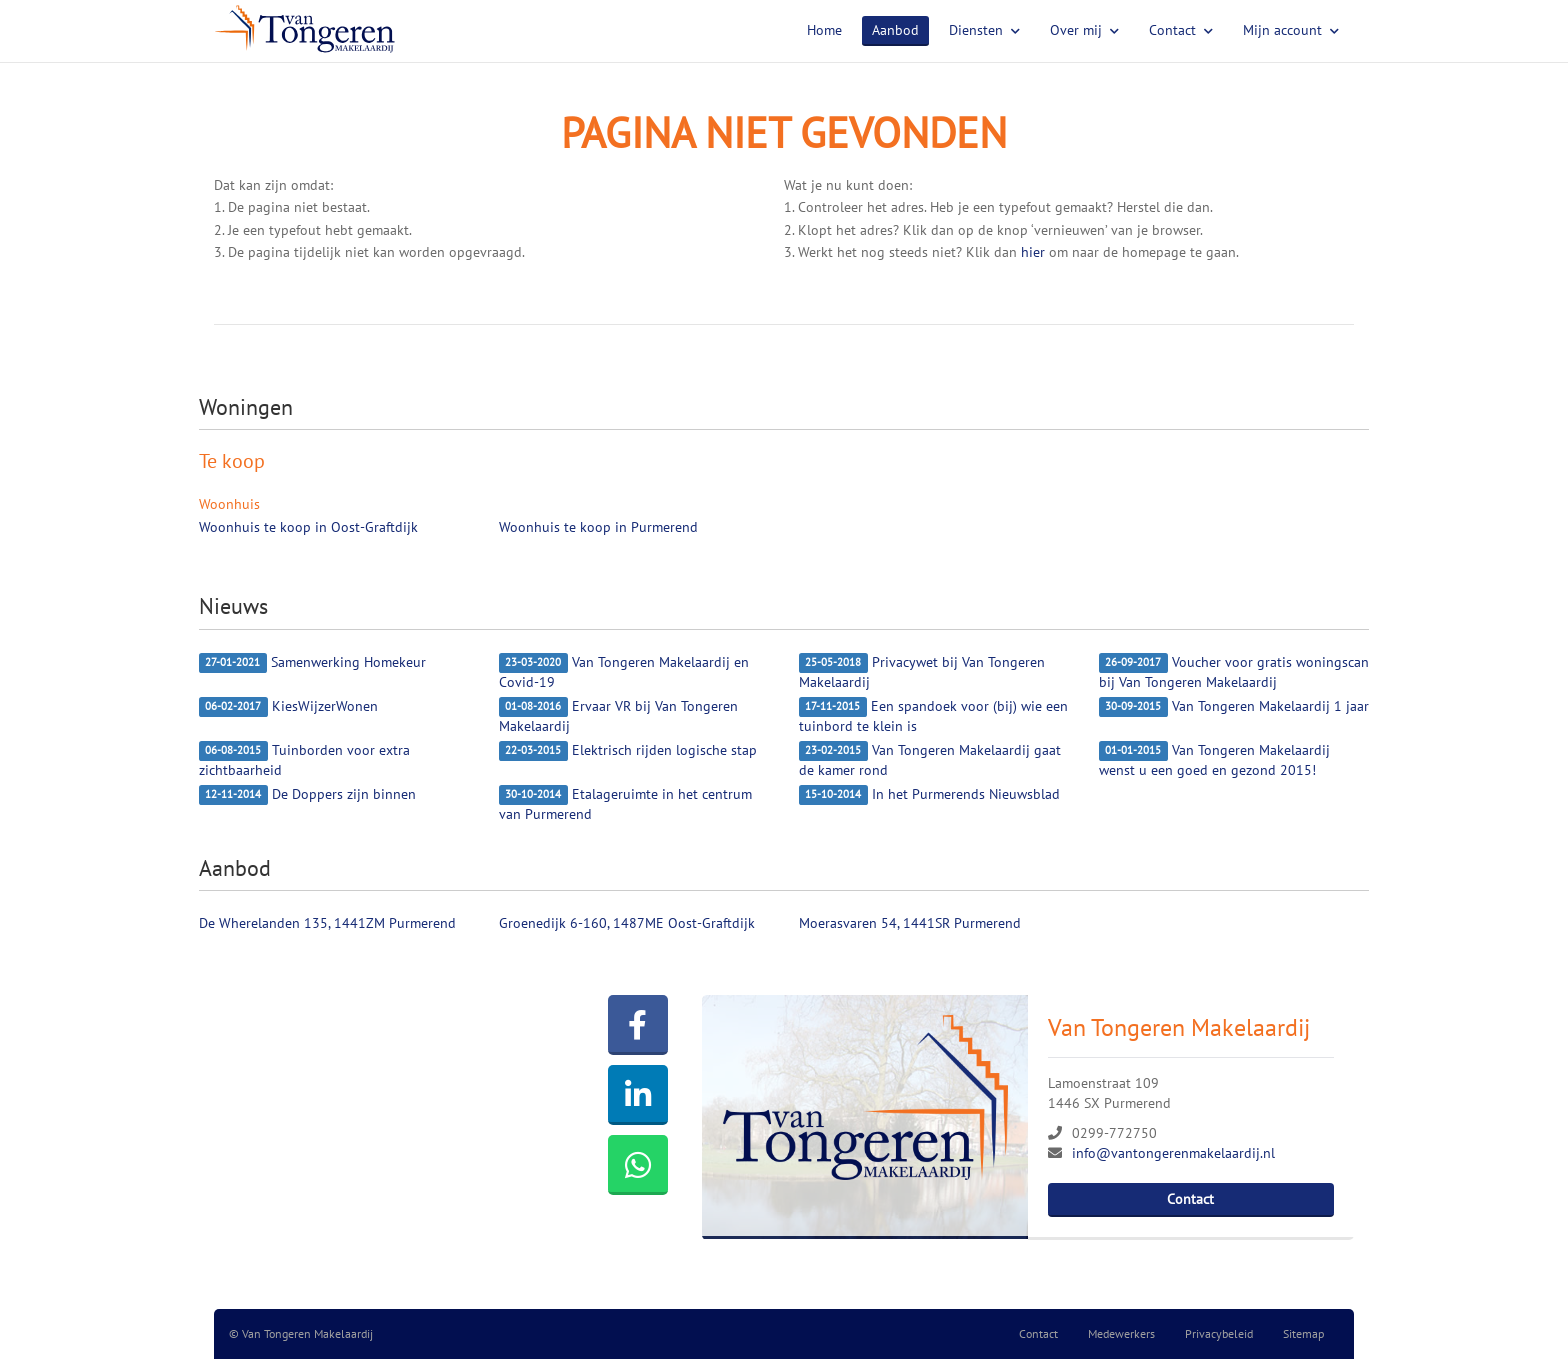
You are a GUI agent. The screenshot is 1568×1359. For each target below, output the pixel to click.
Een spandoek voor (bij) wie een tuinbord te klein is (933, 716)
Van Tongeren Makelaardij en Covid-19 (624, 672)
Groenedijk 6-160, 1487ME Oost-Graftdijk (627, 923)
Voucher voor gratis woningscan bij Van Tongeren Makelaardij (1234, 672)
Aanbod (895, 30)
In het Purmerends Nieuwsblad (929, 795)
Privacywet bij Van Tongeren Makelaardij (922, 672)
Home (824, 30)
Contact (1181, 30)
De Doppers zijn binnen (307, 795)
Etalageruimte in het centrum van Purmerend (625, 804)
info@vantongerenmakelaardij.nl (1173, 1153)
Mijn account (1291, 30)
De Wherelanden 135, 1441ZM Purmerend (327, 923)
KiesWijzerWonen (288, 707)
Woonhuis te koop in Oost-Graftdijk (308, 527)
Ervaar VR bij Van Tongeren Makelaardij (618, 716)
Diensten (984, 30)
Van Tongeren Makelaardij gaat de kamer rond (930, 760)
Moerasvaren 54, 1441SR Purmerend (910, 923)
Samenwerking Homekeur (312, 663)
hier (1033, 252)
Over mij (1084, 30)
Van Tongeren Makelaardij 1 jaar (1234, 707)
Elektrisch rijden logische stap (628, 751)
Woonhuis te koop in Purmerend (598, 527)
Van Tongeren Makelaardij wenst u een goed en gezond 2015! (1214, 760)
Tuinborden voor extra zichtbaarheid (304, 760)
